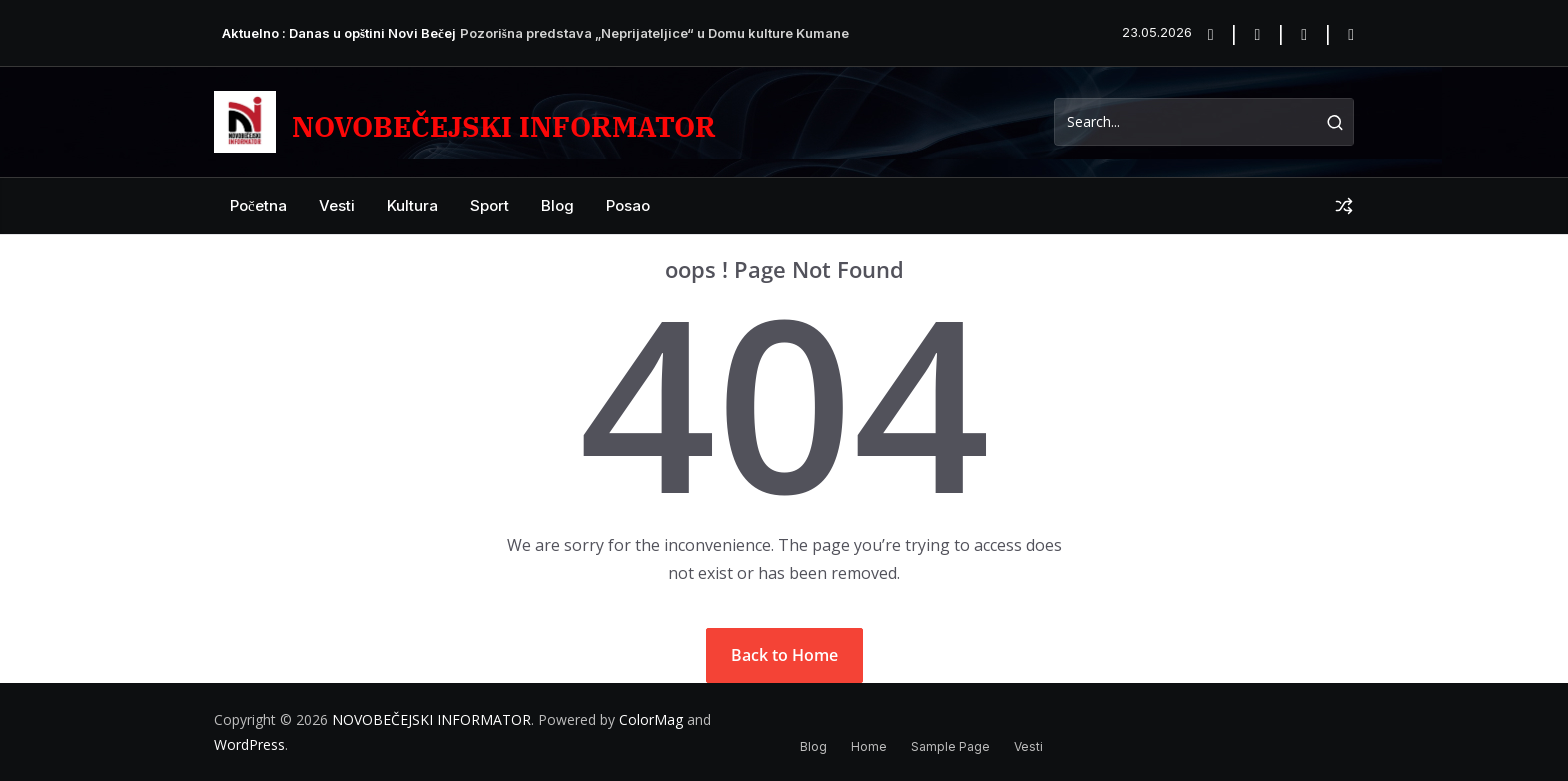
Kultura (412, 205)
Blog (557, 205)
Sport (489, 205)
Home (869, 746)
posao (628, 205)
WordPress (249, 744)
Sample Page (950, 746)
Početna (258, 205)
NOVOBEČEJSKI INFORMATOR (504, 126)
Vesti (337, 205)
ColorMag (651, 719)
